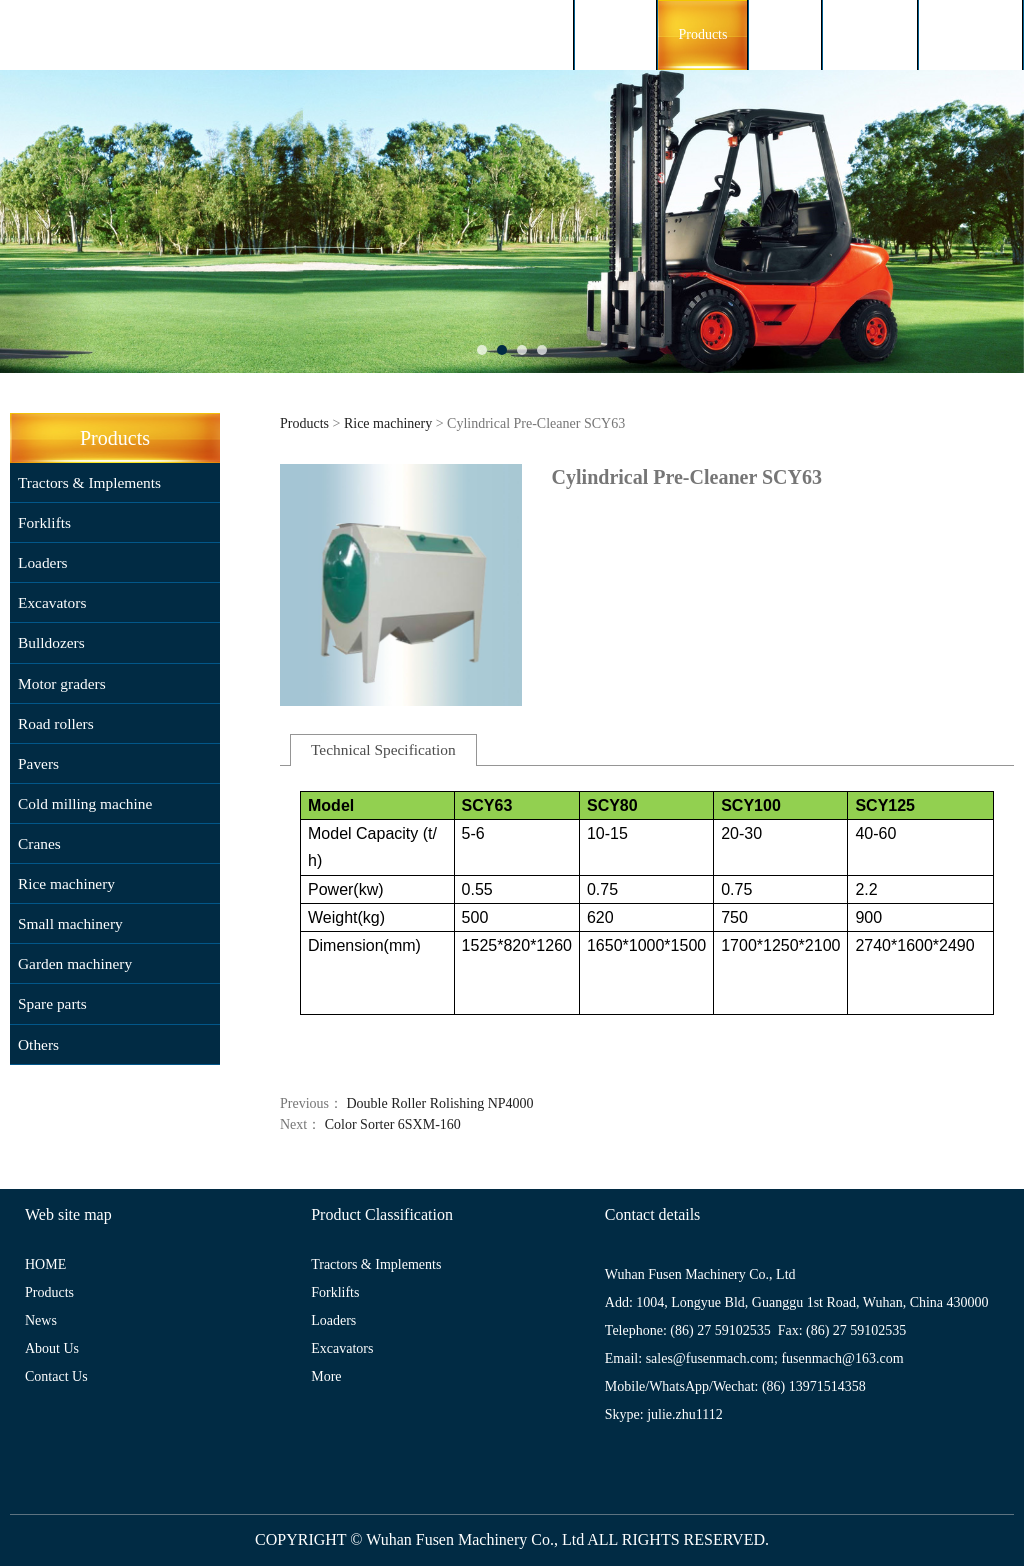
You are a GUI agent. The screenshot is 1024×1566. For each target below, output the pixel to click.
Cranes (39, 843)
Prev (27, 222)
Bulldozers (51, 642)
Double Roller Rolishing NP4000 (440, 1103)
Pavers (38, 763)
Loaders (43, 562)
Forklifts (44, 522)
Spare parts (52, 1003)
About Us (870, 34)
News (785, 34)
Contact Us (970, 34)
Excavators (52, 602)
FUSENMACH (129, 35)
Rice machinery (66, 883)
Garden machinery (75, 963)
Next (997, 222)
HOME (615, 34)
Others (38, 1044)
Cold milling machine (85, 803)
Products (702, 34)
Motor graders (62, 683)
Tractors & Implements (89, 482)
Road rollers (56, 723)
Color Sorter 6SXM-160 (393, 1124)
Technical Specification (383, 749)
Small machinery (70, 923)
